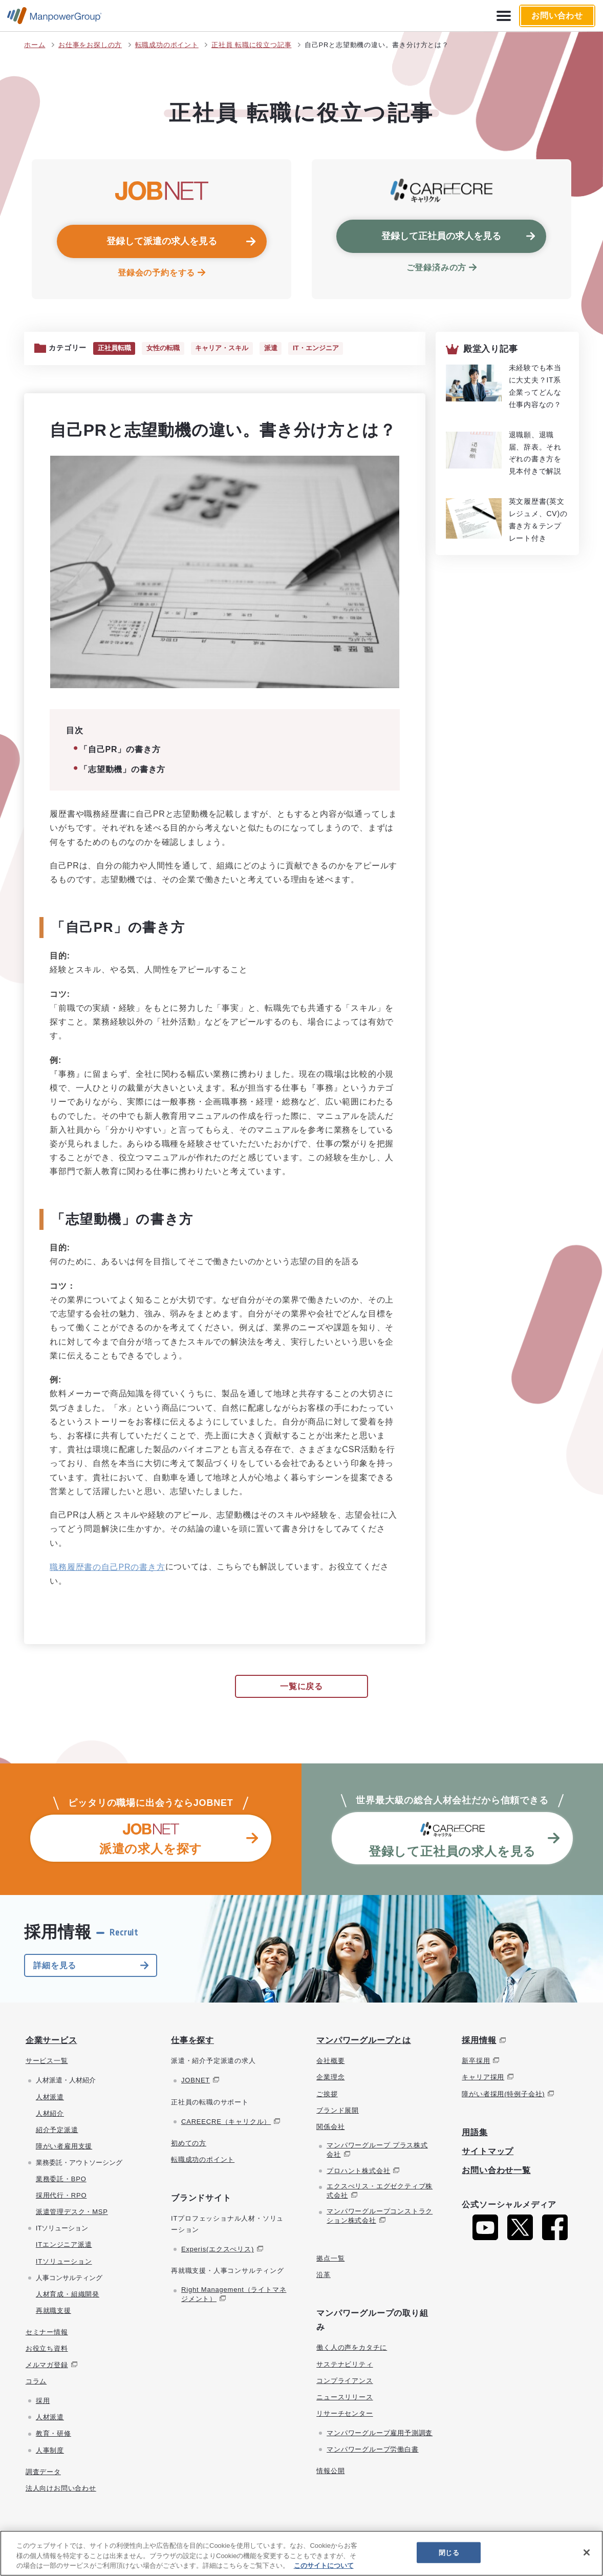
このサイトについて (324, 2565)
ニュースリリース (344, 2397)
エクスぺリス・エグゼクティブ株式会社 (380, 2191)
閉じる (449, 2552)
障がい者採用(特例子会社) (503, 2094)
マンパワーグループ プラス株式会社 (377, 2150)
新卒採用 (476, 2062)
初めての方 (188, 2143)
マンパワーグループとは (363, 2041)
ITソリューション (64, 2262)
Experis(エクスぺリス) (217, 2250)
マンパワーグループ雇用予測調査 (380, 2433)
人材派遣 (50, 2097)
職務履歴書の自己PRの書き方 (107, 1568)
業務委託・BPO (61, 2180)
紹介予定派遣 (57, 2130)
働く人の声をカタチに (351, 2348)
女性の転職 (166, 349)
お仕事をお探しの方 (90, 45)
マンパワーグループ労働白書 (372, 2450)
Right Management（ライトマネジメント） (233, 2294)
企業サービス (51, 2041)
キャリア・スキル (227, 349)
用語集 (474, 2132)
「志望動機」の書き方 (122, 770)
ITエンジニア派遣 (64, 2245)
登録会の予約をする (156, 272)
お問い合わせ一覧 (496, 2171)
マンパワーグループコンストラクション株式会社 (380, 2216)
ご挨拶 (326, 2094)
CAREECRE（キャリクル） (226, 2122)
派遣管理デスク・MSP (72, 2213)
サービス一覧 (47, 2062)
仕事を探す (192, 2041)
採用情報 (479, 2041)
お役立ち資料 (47, 2349)
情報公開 (330, 2472)
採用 (43, 2401)
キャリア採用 (483, 2078)
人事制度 (50, 2451)
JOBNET (195, 2081)
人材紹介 (50, 2114)
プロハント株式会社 (358, 2172)
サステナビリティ (344, 2365)
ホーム (34, 45)
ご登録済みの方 (436, 267)
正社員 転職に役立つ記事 (251, 45)
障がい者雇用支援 (64, 2147)
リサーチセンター (344, 2414)
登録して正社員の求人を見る (441, 236)
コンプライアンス (344, 2381)
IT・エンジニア (324, 349)
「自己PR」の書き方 (119, 750)
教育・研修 (53, 2434)
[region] (301, 2553)
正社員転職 (115, 349)
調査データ (43, 2472)
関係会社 (330, 2127)
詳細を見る (54, 1966)
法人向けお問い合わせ (61, 2489)
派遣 (278, 349)
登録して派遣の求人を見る (161, 241)
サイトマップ (487, 2151)
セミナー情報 (47, 2332)
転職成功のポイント (167, 45)
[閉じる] (586, 2552)
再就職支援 (53, 2311)
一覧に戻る (301, 1687)
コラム (36, 2382)
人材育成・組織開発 (67, 2294)
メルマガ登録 (47, 2366)
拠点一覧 (330, 2259)
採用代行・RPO (61, 2196)
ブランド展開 (337, 2111)
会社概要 (330, 2062)
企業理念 (330, 2078)
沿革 (323, 2275)
